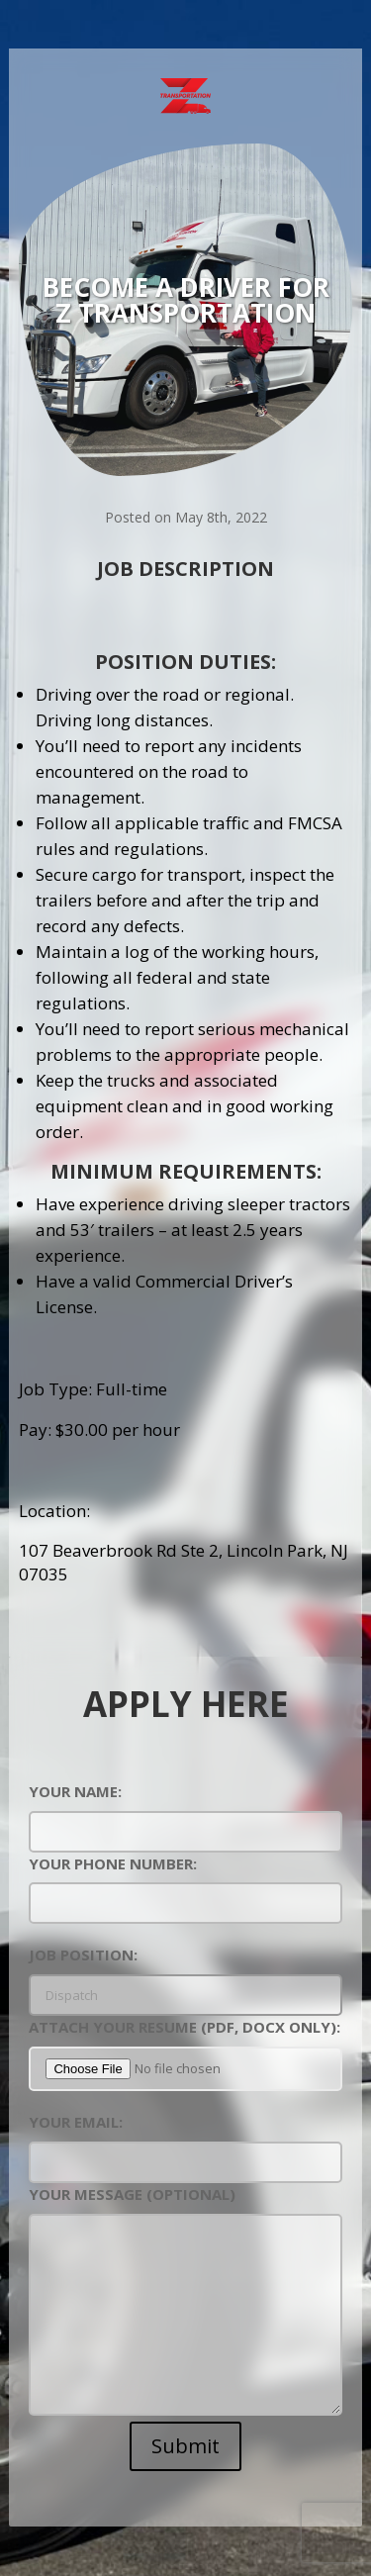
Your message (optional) (185, 2302)
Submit (185, 2446)
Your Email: (185, 2141)
